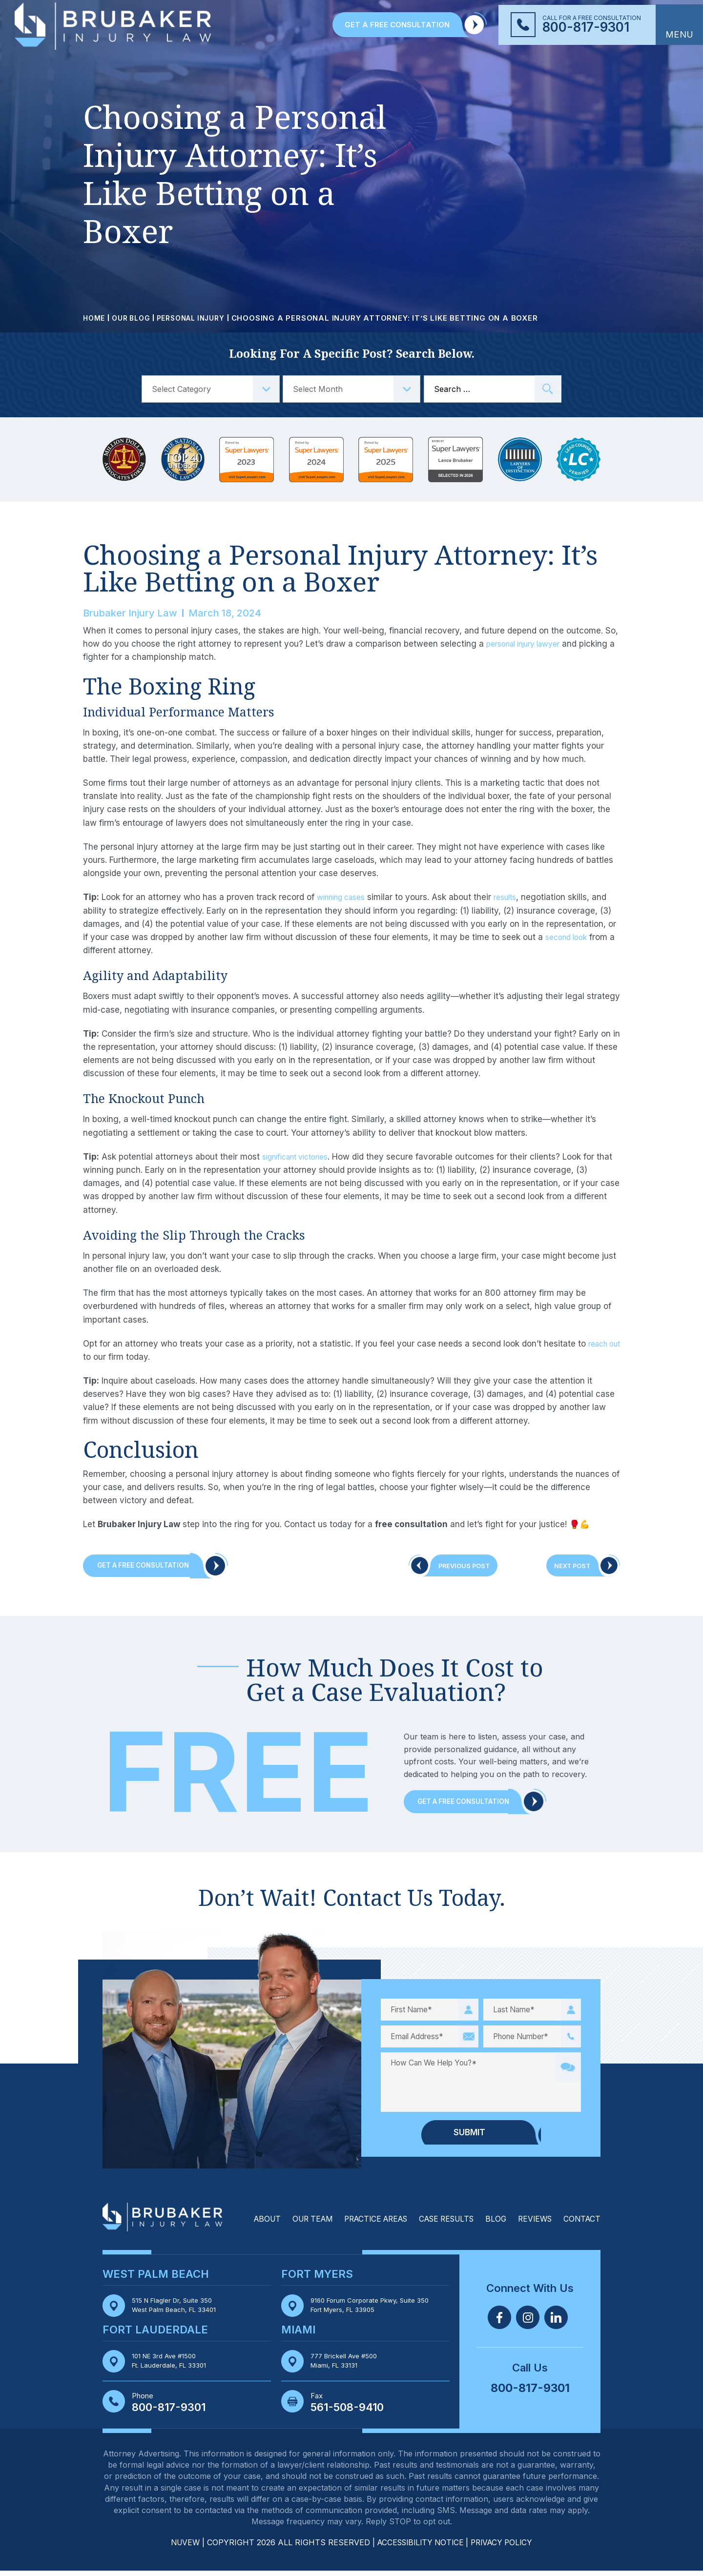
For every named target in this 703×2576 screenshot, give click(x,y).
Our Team (294, 2224)
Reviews (532, 2224)
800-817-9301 (585, 27)
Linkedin (556, 2321)
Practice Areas (362, 2224)
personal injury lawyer (529, 644)
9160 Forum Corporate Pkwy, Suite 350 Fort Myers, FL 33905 (375, 2310)
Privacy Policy (505, 2548)
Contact (581, 2224)
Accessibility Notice (420, 2548)
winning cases (345, 897)
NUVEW (180, 2548)
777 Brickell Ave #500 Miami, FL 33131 (347, 2365)
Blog (491, 2224)
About (246, 2224)
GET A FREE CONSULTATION (397, 24)
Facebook (499, 2321)
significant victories (300, 1157)
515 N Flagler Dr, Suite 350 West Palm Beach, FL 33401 (179, 2310)
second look (569, 937)
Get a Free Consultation (471, 1806)
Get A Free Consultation (151, 1567)
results (515, 897)
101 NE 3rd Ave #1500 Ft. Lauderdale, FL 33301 (173, 2365)
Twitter (527, 2321)
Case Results (439, 2224)
